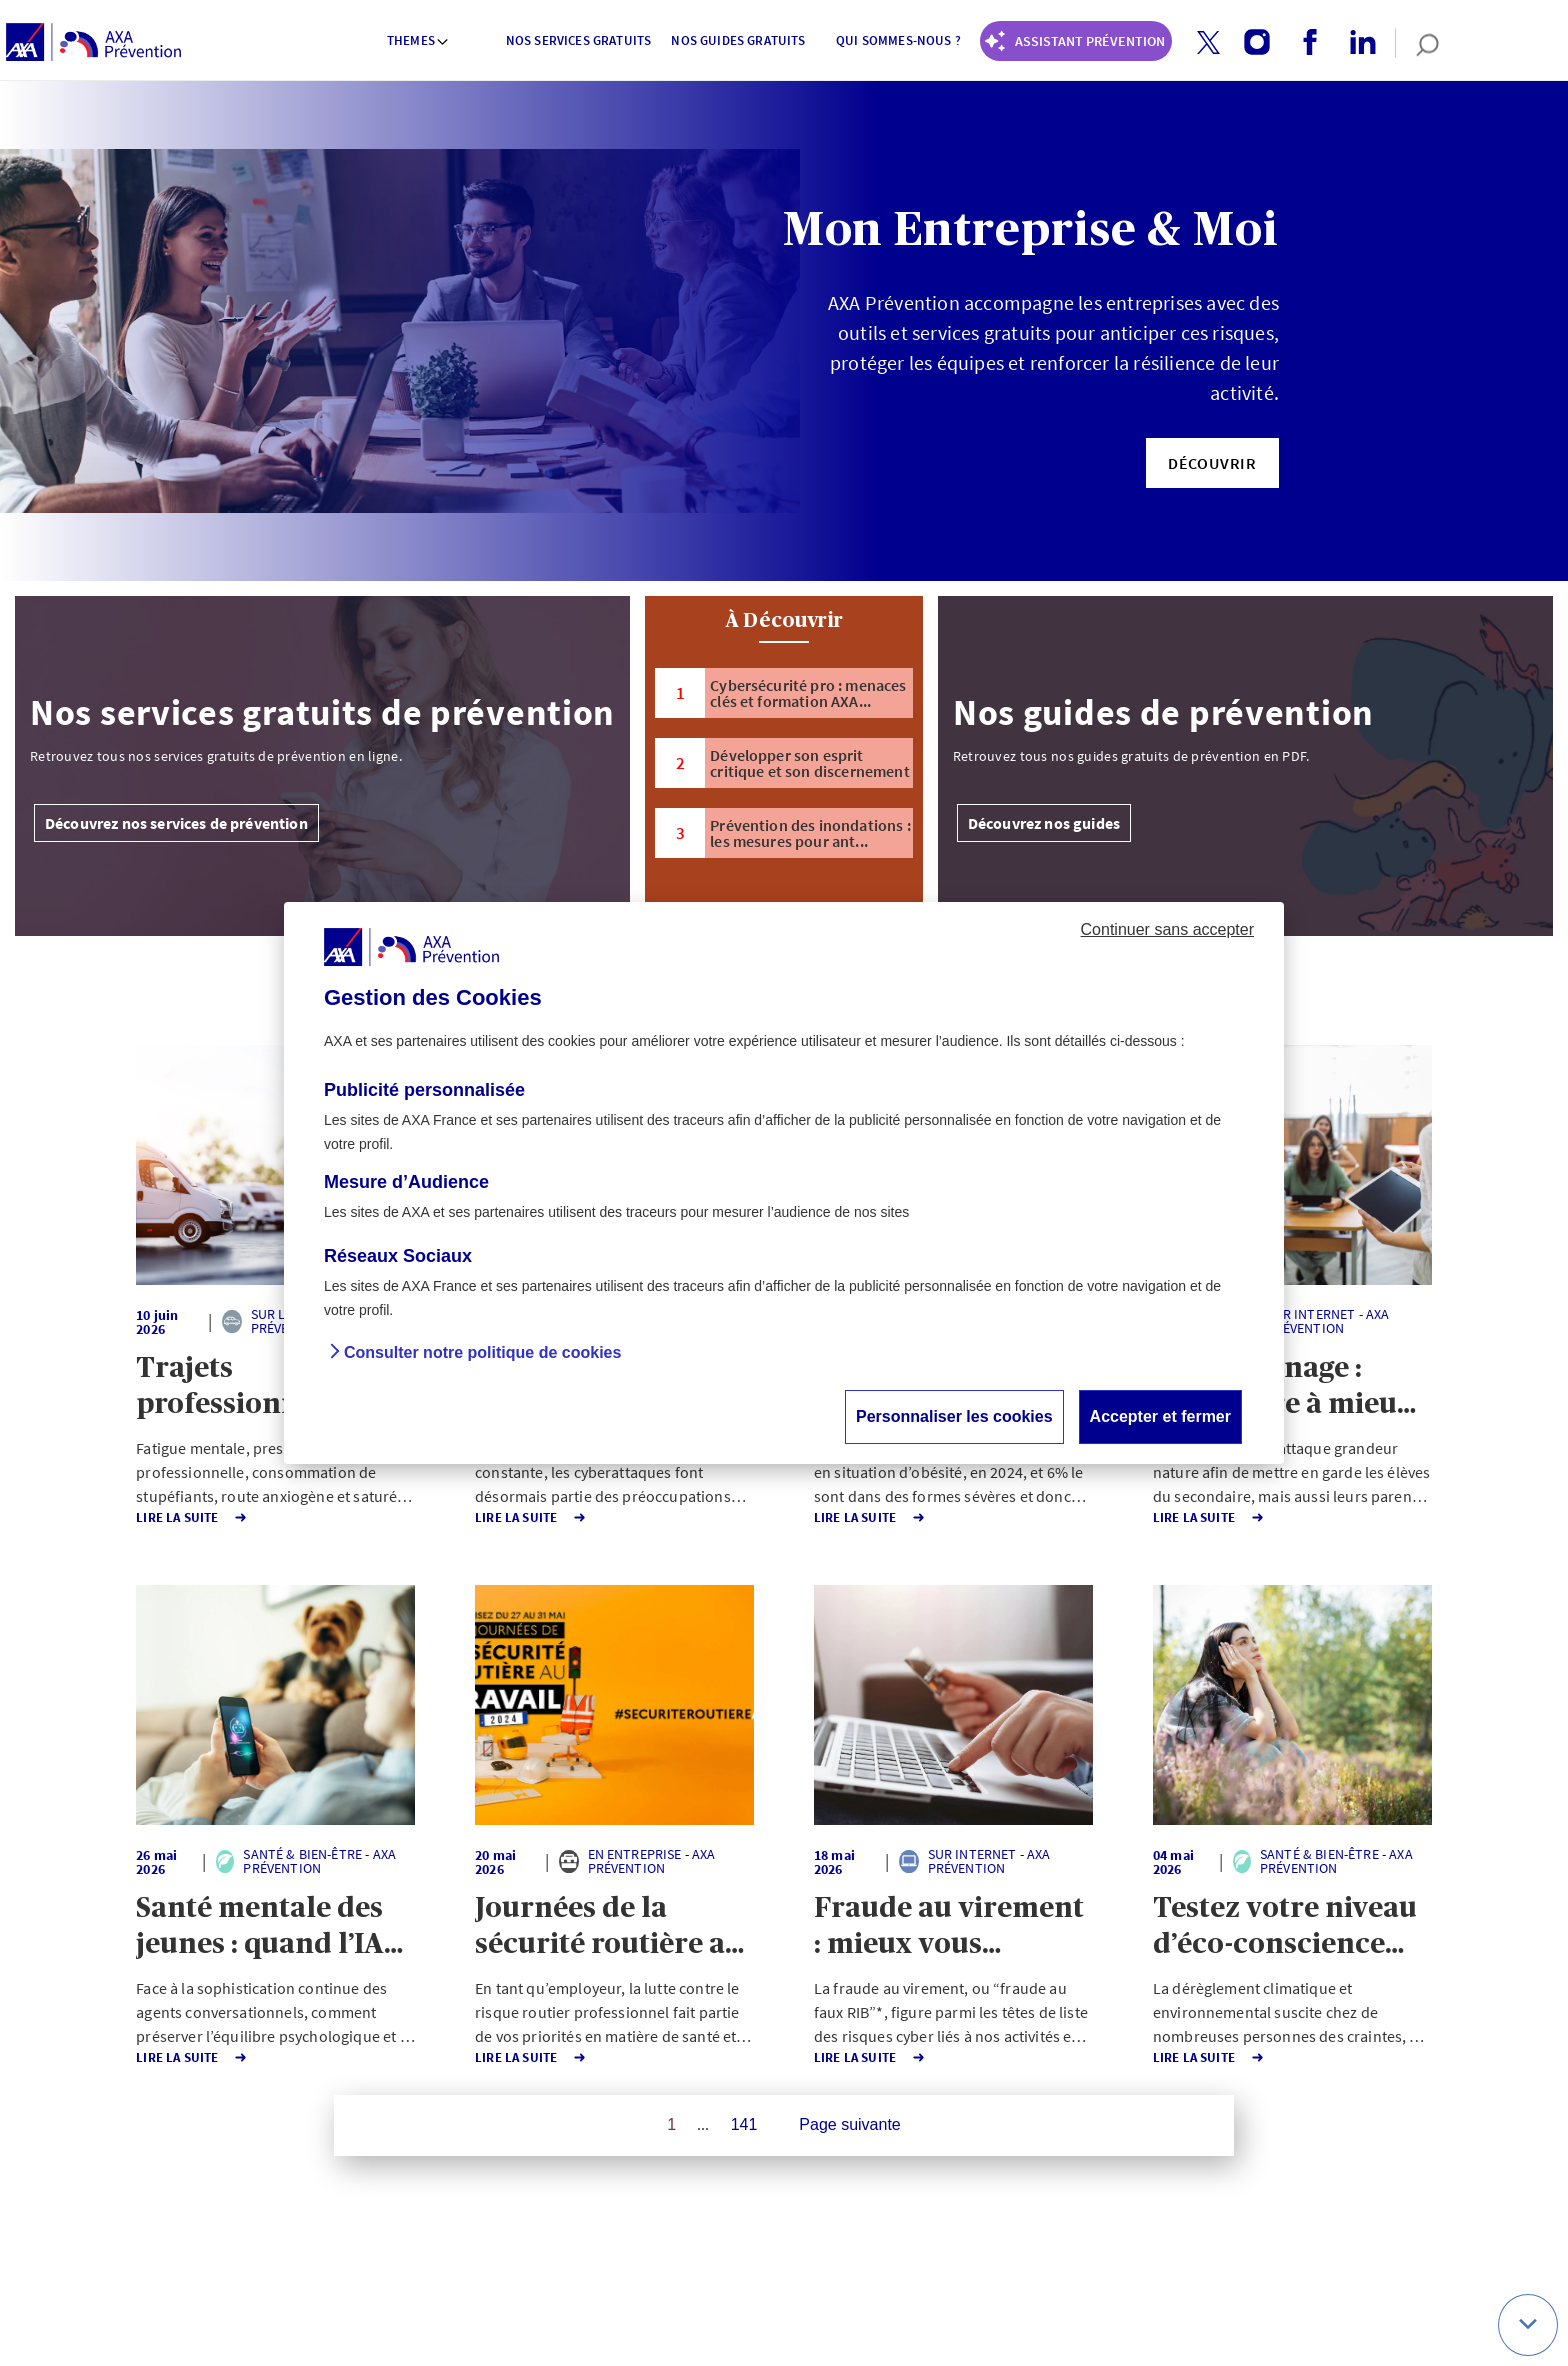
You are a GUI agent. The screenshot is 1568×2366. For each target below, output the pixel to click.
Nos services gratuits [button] (578, 40)
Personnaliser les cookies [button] (954, 1416)
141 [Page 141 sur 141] (744, 2124)
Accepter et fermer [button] (1160, 1416)
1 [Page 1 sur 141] (671, 2124)
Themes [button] (418, 40)
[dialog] (784, 1183)
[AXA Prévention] (93, 43)
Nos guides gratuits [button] (738, 40)
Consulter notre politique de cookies (482, 1352)
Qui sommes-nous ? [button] (898, 40)
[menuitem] (419, 43)
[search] (1417, 43)
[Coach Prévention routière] (1076, 41)
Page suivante (849, 2124)
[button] (1208, 42)
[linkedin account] (1355, 43)
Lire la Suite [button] (120, 1517)
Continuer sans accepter (1167, 929)
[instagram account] (1249, 43)
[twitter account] (1201, 43)
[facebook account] (1302, 43)
